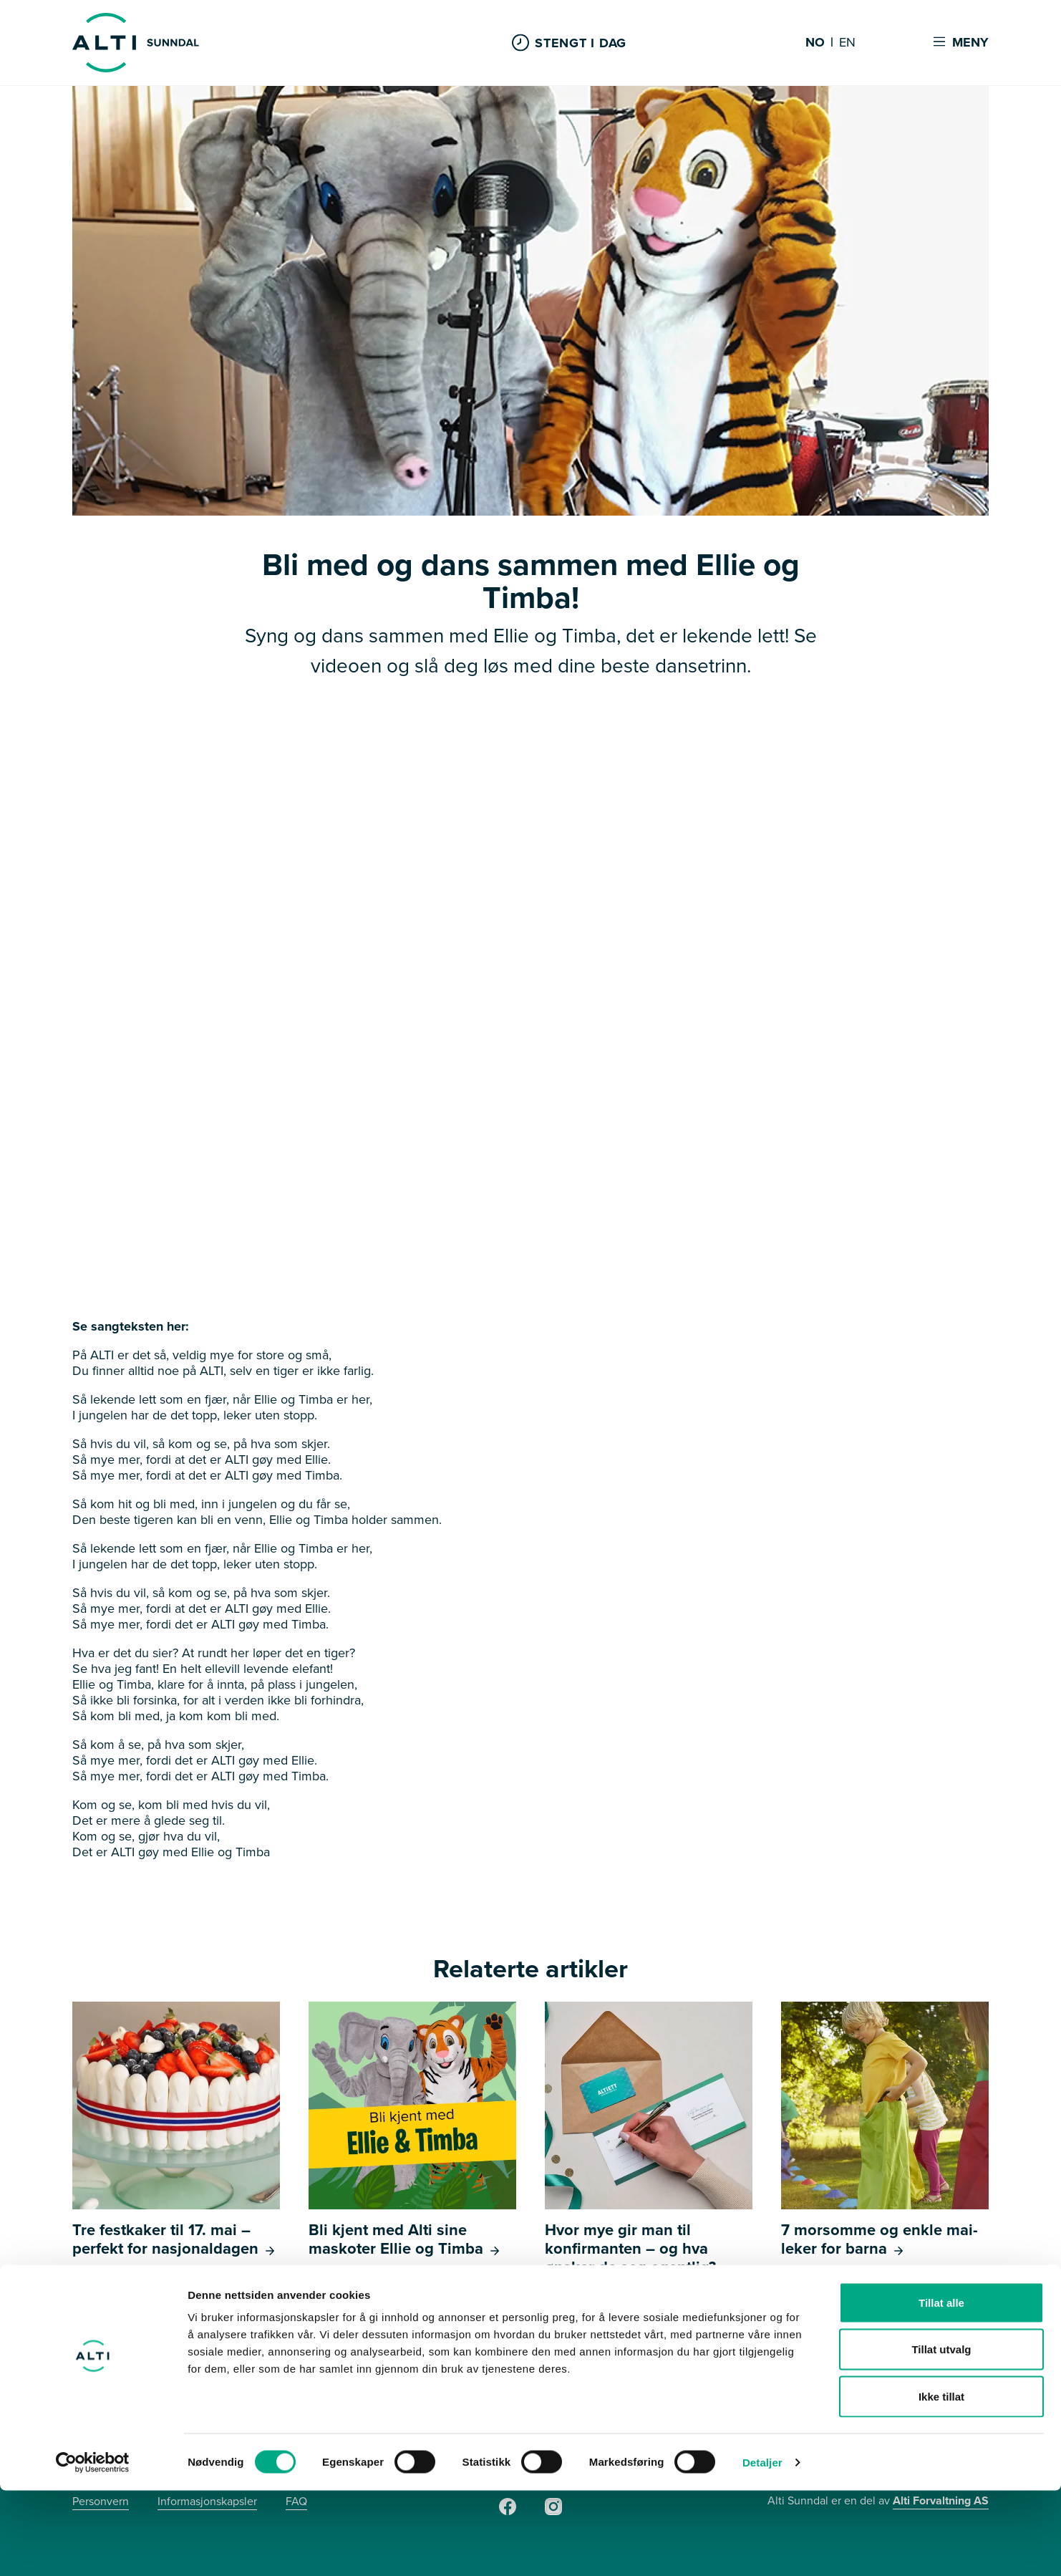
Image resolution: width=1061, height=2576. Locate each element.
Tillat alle (941, 2388)
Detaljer (762, 2548)
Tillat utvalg (941, 2435)
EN (847, 43)
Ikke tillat (941, 2482)
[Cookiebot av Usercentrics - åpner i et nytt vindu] (92, 2548)
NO (815, 43)
